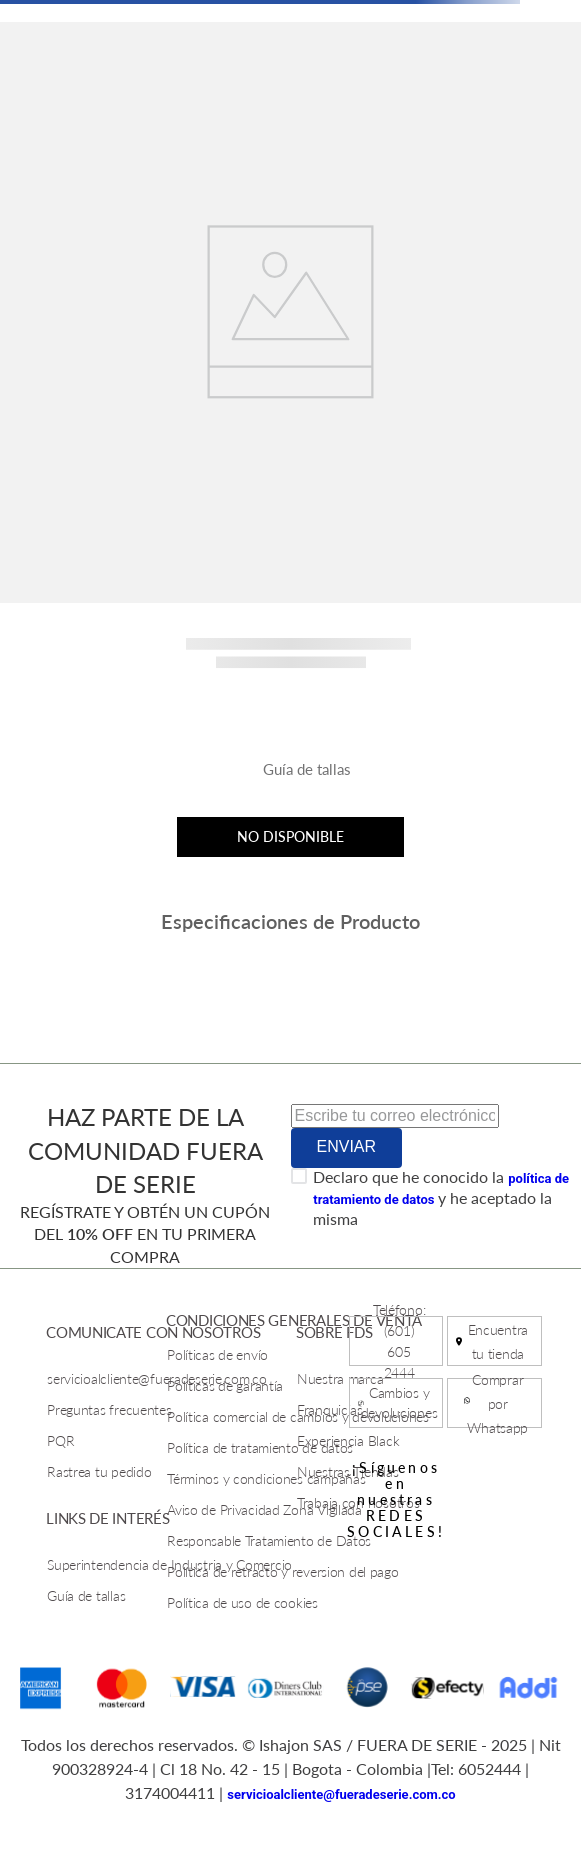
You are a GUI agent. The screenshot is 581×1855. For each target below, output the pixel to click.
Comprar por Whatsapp (497, 1403)
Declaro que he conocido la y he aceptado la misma (441, 1198)
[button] (291, 777)
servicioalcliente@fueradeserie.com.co (341, 1794)
